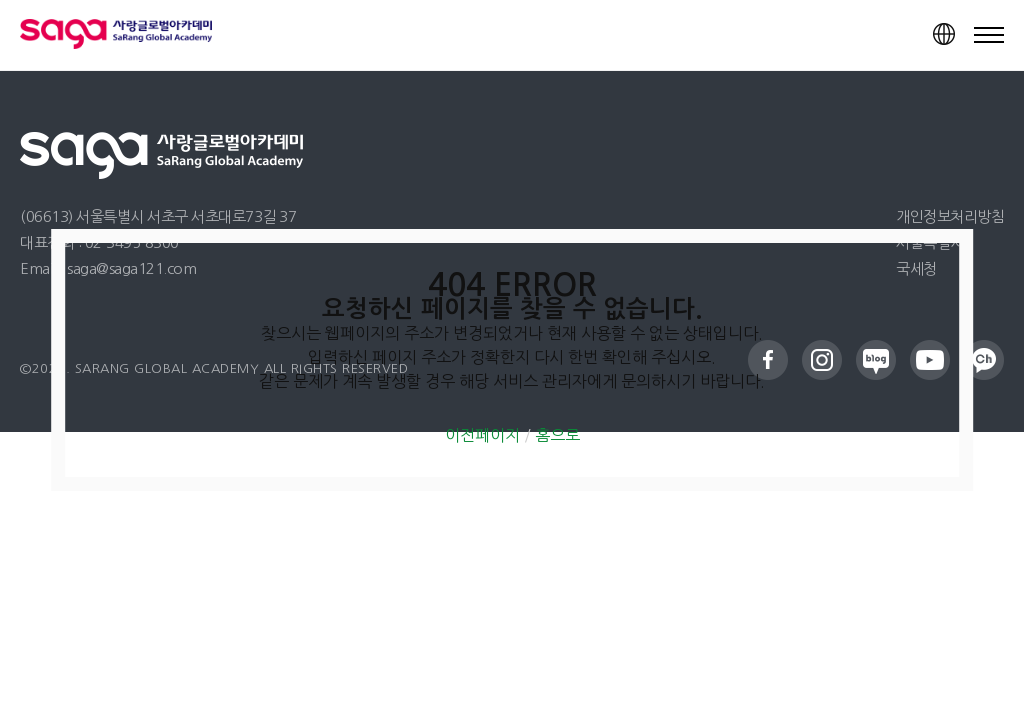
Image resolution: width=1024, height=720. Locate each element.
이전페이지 (482, 435)
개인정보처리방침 (950, 216)
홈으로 (557, 435)
